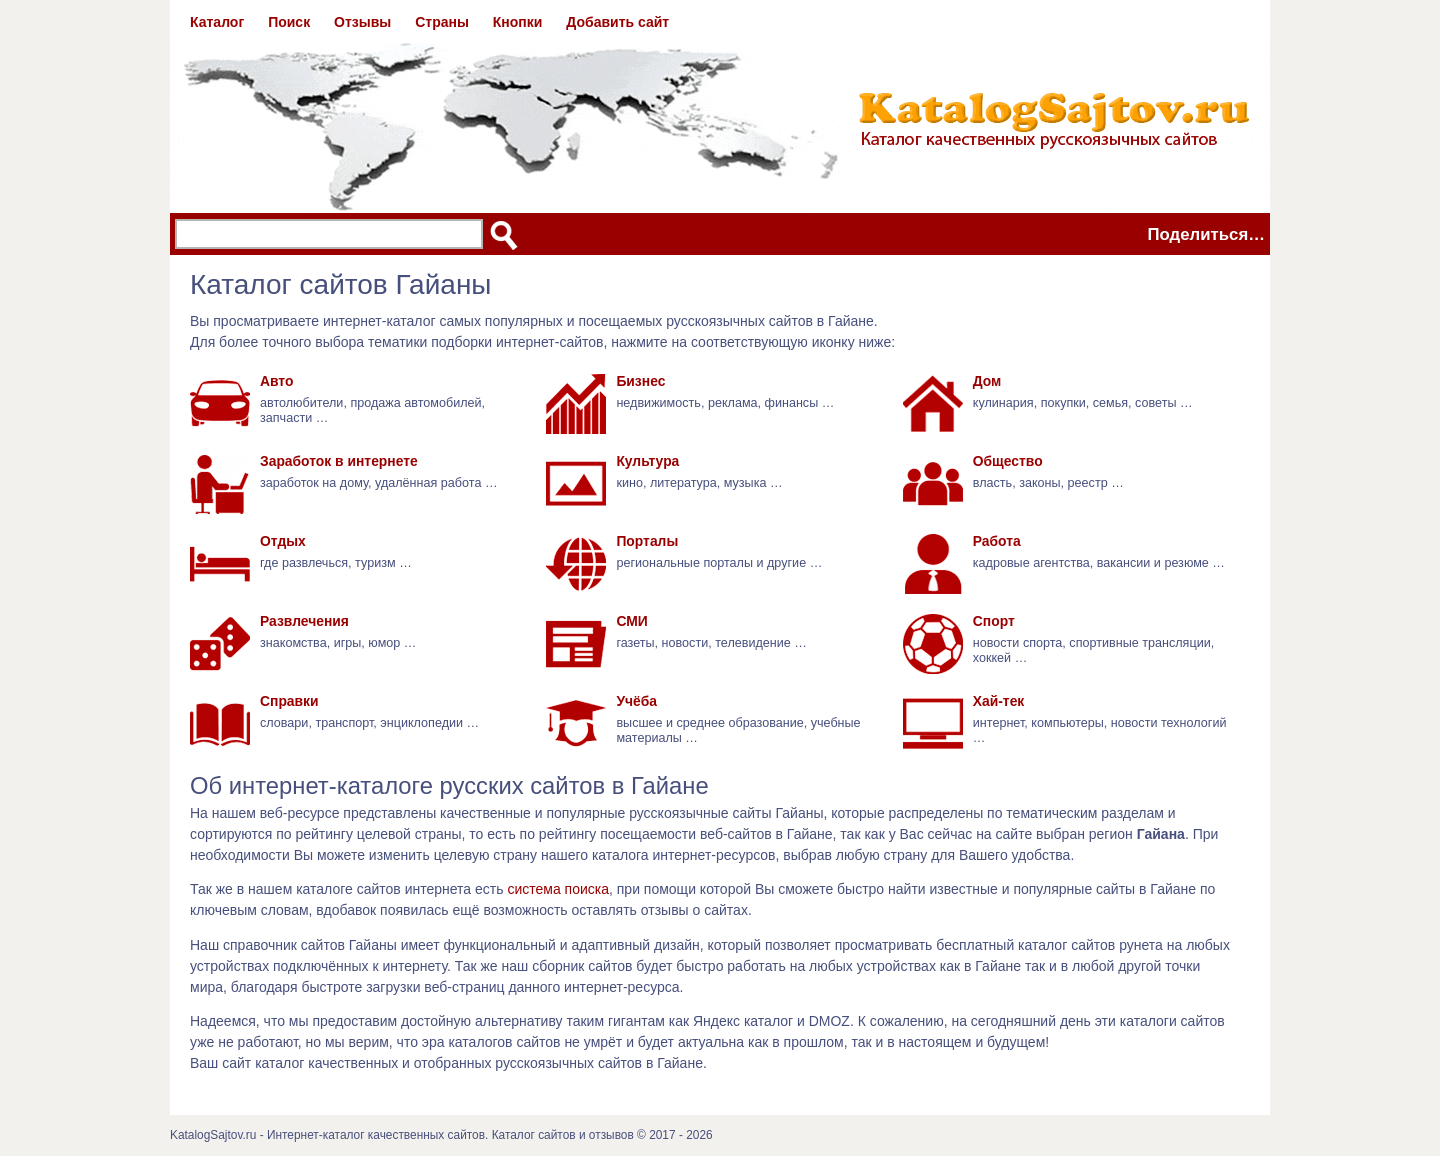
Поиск (289, 22)
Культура (647, 461)
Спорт (994, 621)
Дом (987, 381)
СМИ (631, 621)
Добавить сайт (617, 22)
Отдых (283, 541)
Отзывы (362, 22)
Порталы (647, 541)
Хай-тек (999, 701)
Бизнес (640, 381)
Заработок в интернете (339, 461)
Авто (276, 381)
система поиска (558, 889)
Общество (1008, 461)
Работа (997, 541)
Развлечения (304, 621)
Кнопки (518, 22)
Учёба (636, 701)
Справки (289, 701)
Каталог (217, 22)
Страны (442, 22)
